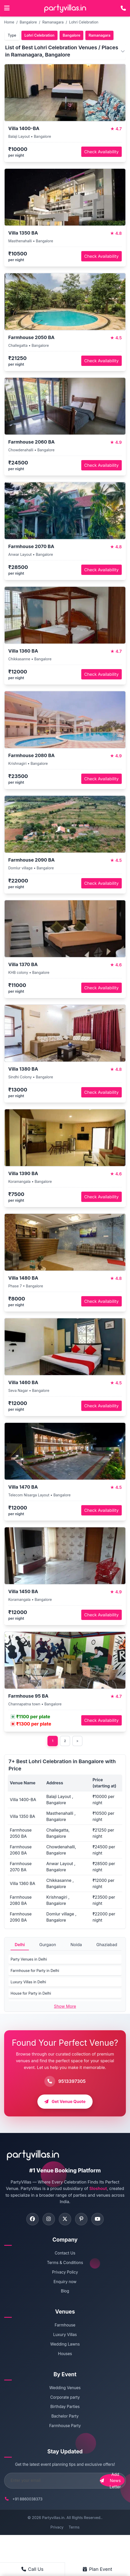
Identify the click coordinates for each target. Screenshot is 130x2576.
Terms (74, 2527)
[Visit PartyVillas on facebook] (31, 2219)
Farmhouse (65, 2325)
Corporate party (65, 2397)
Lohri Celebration (84, 22)
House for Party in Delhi (31, 1993)
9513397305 (72, 2081)
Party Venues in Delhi (29, 1959)
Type (12, 35)
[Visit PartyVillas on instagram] (48, 2219)
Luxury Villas (65, 2335)
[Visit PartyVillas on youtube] (98, 2219)
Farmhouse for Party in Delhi (35, 1970)
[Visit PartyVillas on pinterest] (81, 2219)
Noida (76, 1944)
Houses (65, 2354)
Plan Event (97, 2569)
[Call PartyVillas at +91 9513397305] (123, 8)
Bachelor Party (65, 2416)
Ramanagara (53, 22)
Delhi (20, 1944)
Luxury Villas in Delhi (28, 1982)
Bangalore (28, 22)
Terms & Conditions (65, 2263)
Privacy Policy (65, 2272)
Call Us (32, 2569)
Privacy (57, 2527)
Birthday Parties (65, 2407)
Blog (65, 2291)
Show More (65, 2006)
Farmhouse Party (65, 2426)
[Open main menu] (7, 8)
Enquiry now (64, 2282)
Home (9, 22)
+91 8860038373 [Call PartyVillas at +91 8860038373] (27, 2499)
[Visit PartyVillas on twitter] (65, 2219)
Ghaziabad (106, 1944)
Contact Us (65, 2253)
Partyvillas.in (53, 2518)
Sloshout (98, 2188)
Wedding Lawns (65, 2344)
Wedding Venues (64, 2388)
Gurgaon (47, 1944)
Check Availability (101, 151)
